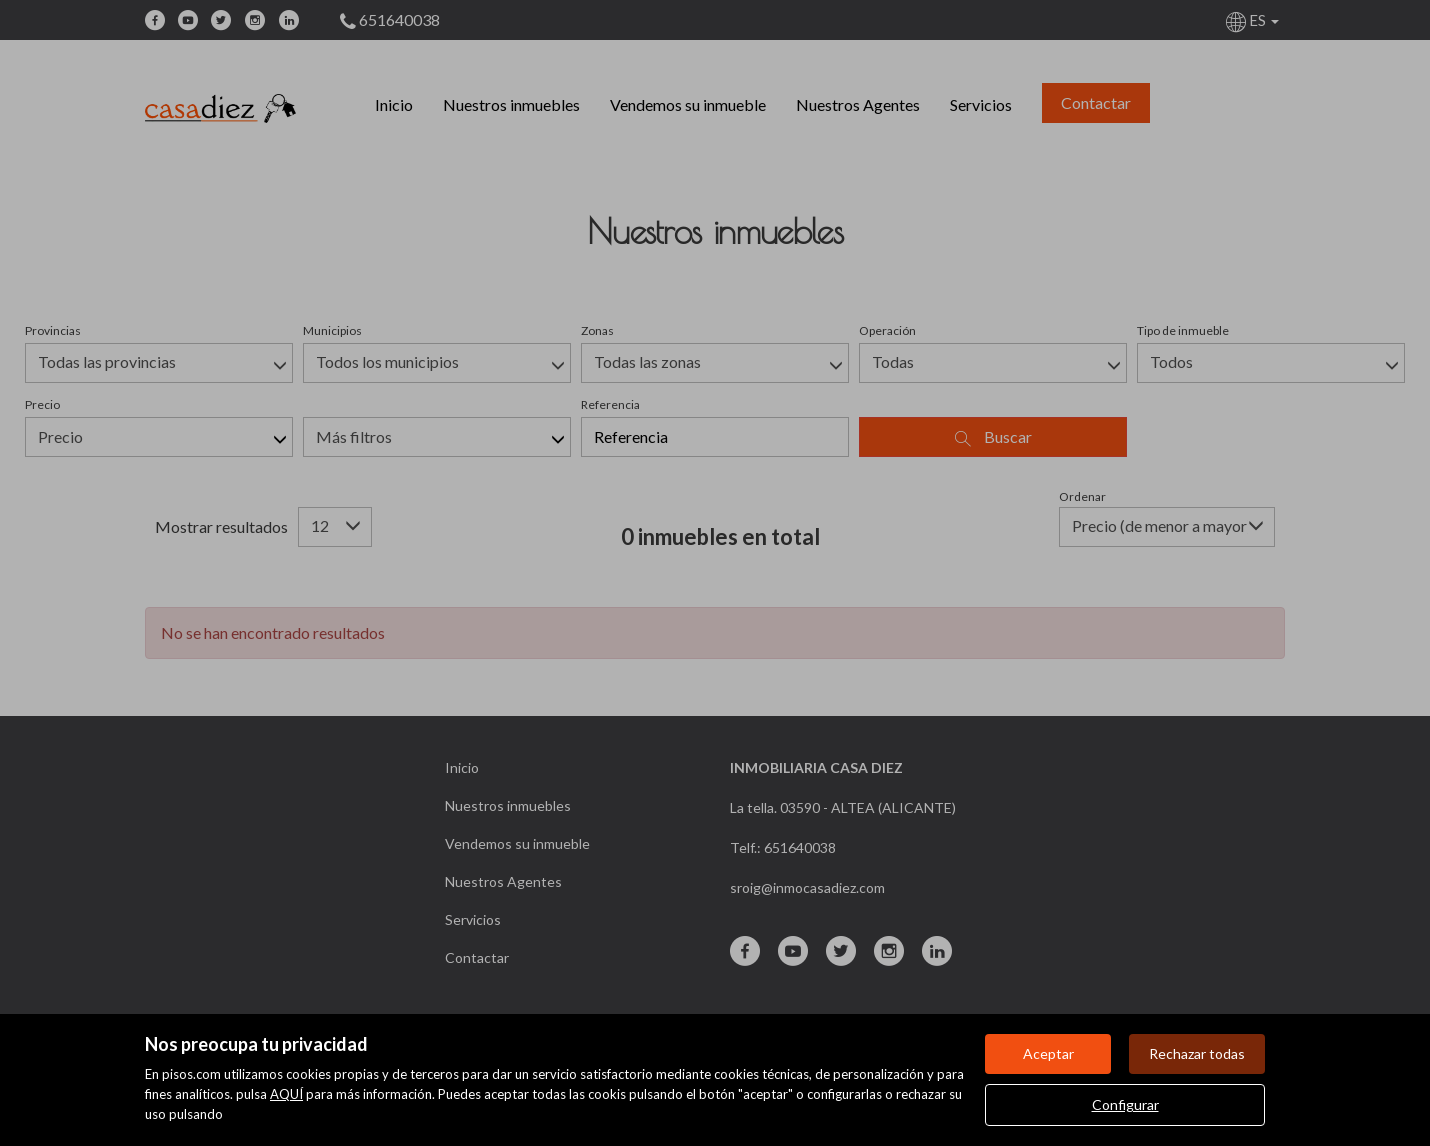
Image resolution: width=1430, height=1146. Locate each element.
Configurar (1125, 1104)
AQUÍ (286, 1094)
